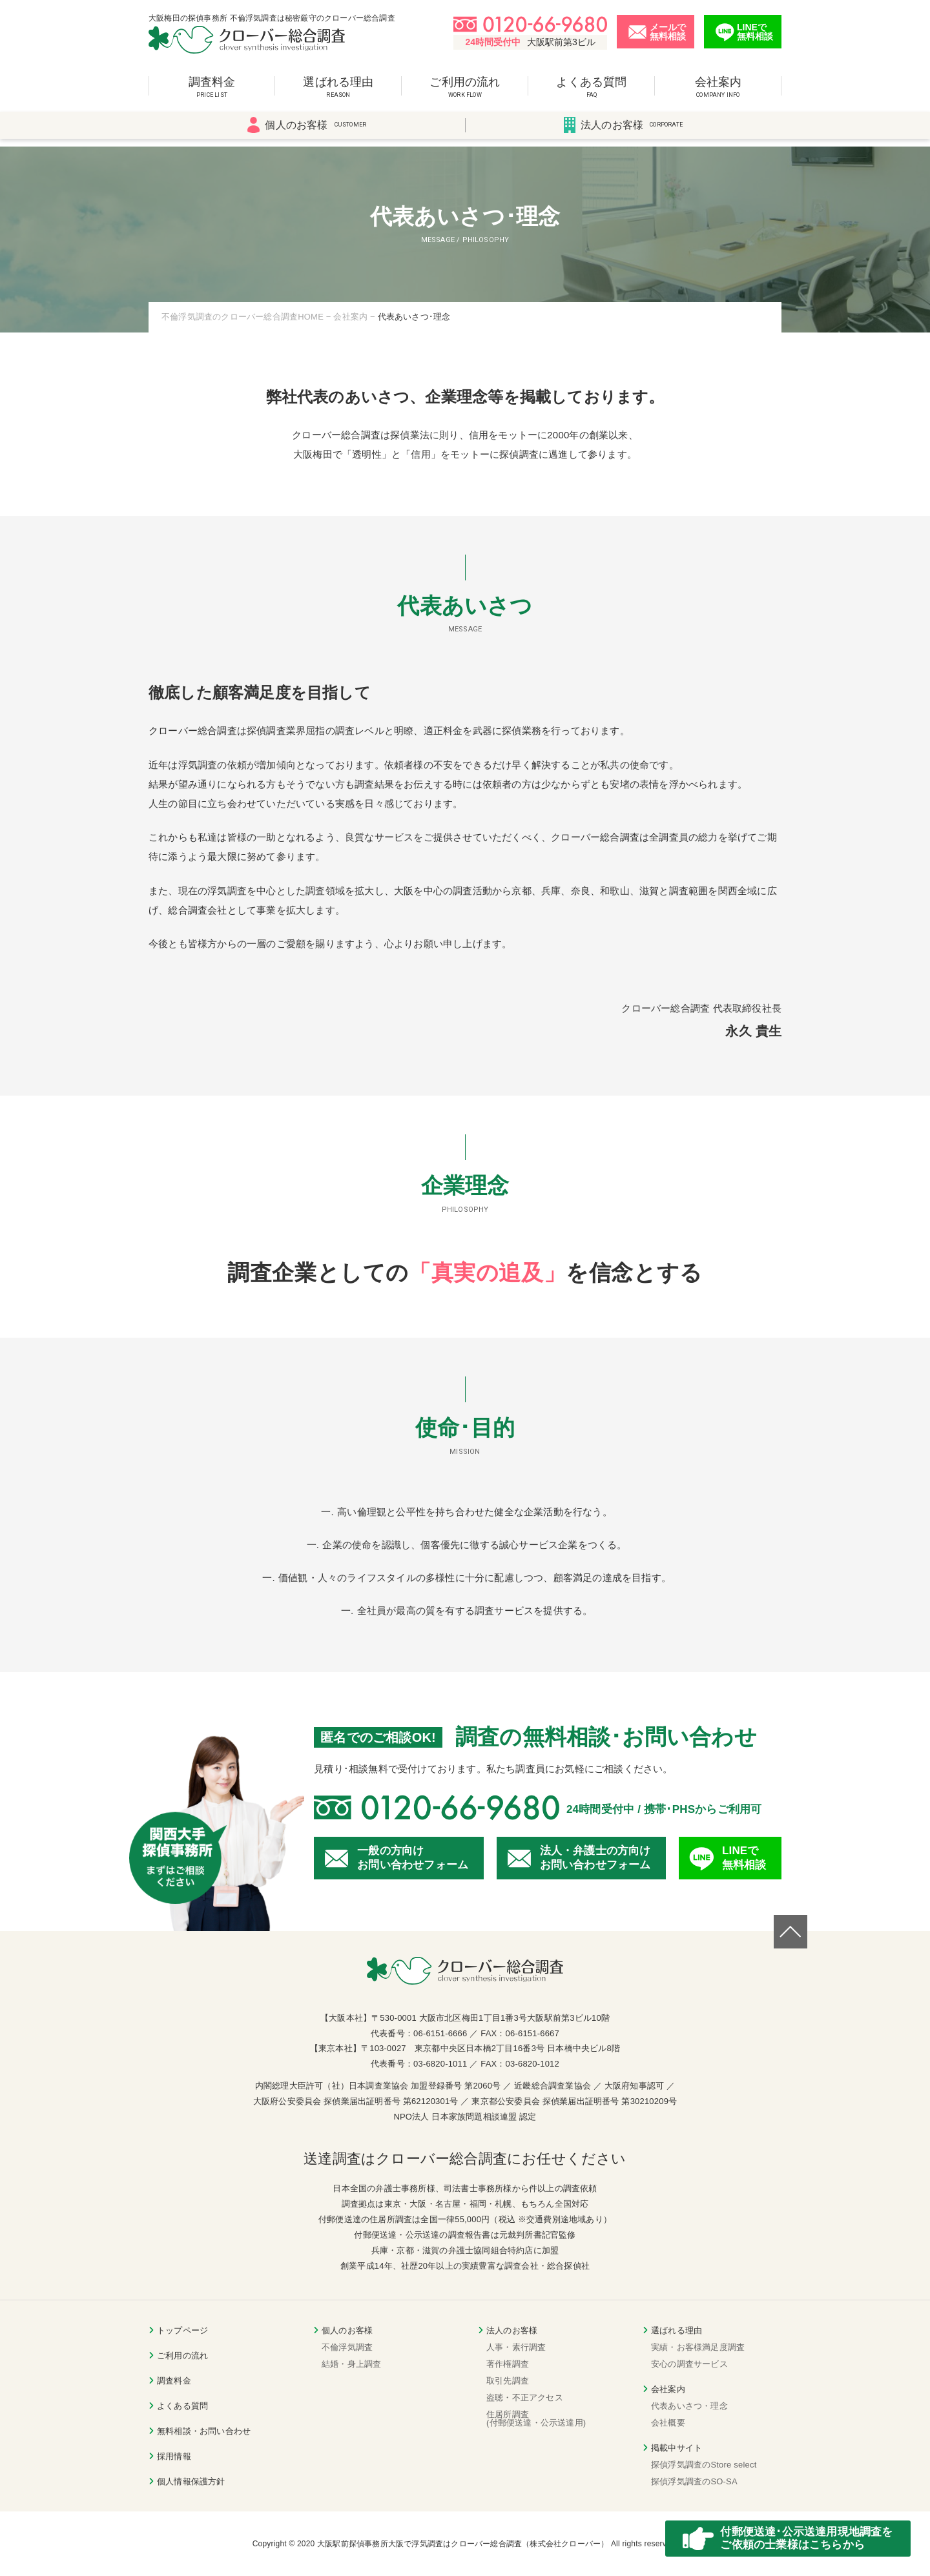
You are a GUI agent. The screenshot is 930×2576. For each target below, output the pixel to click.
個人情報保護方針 (191, 2481)
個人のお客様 (307, 132)
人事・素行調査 (516, 2347)
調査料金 (212, 93)
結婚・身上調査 (351, 2364)
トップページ (182, 2330)
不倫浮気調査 (347, 2347)
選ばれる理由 (338, 93)
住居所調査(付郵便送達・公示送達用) (536, 2418)
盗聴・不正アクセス (524, 2397)
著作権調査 (507, 2364)
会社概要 (668, 2423)
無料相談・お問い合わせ (204, 2431)
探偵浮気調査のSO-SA (694, 2481)
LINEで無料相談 (744, 1858)
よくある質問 (591, 93)
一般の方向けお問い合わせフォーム (412, 1858)
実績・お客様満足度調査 (698, 2347)
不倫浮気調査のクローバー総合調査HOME (242, 317)
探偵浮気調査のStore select (703, 2464)
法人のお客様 (623, 132)
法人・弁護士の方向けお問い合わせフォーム (595, 1858)
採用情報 (174, 2456)
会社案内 (718, 93)
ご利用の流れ (465, 93)
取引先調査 (507, 2381)
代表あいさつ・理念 (689, 2406)
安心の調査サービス (689, 2364)
